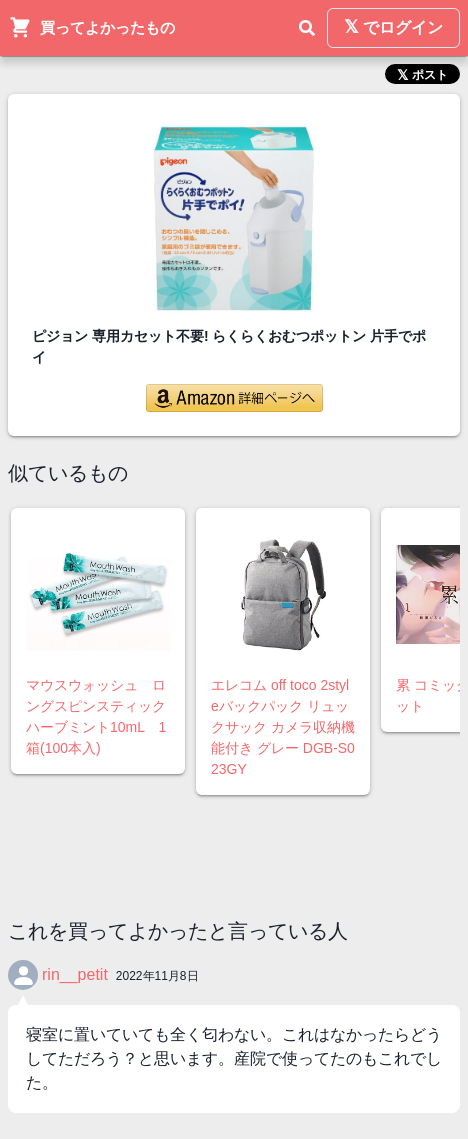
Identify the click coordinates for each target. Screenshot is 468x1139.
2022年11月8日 (157, 976)
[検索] (307, 28)
